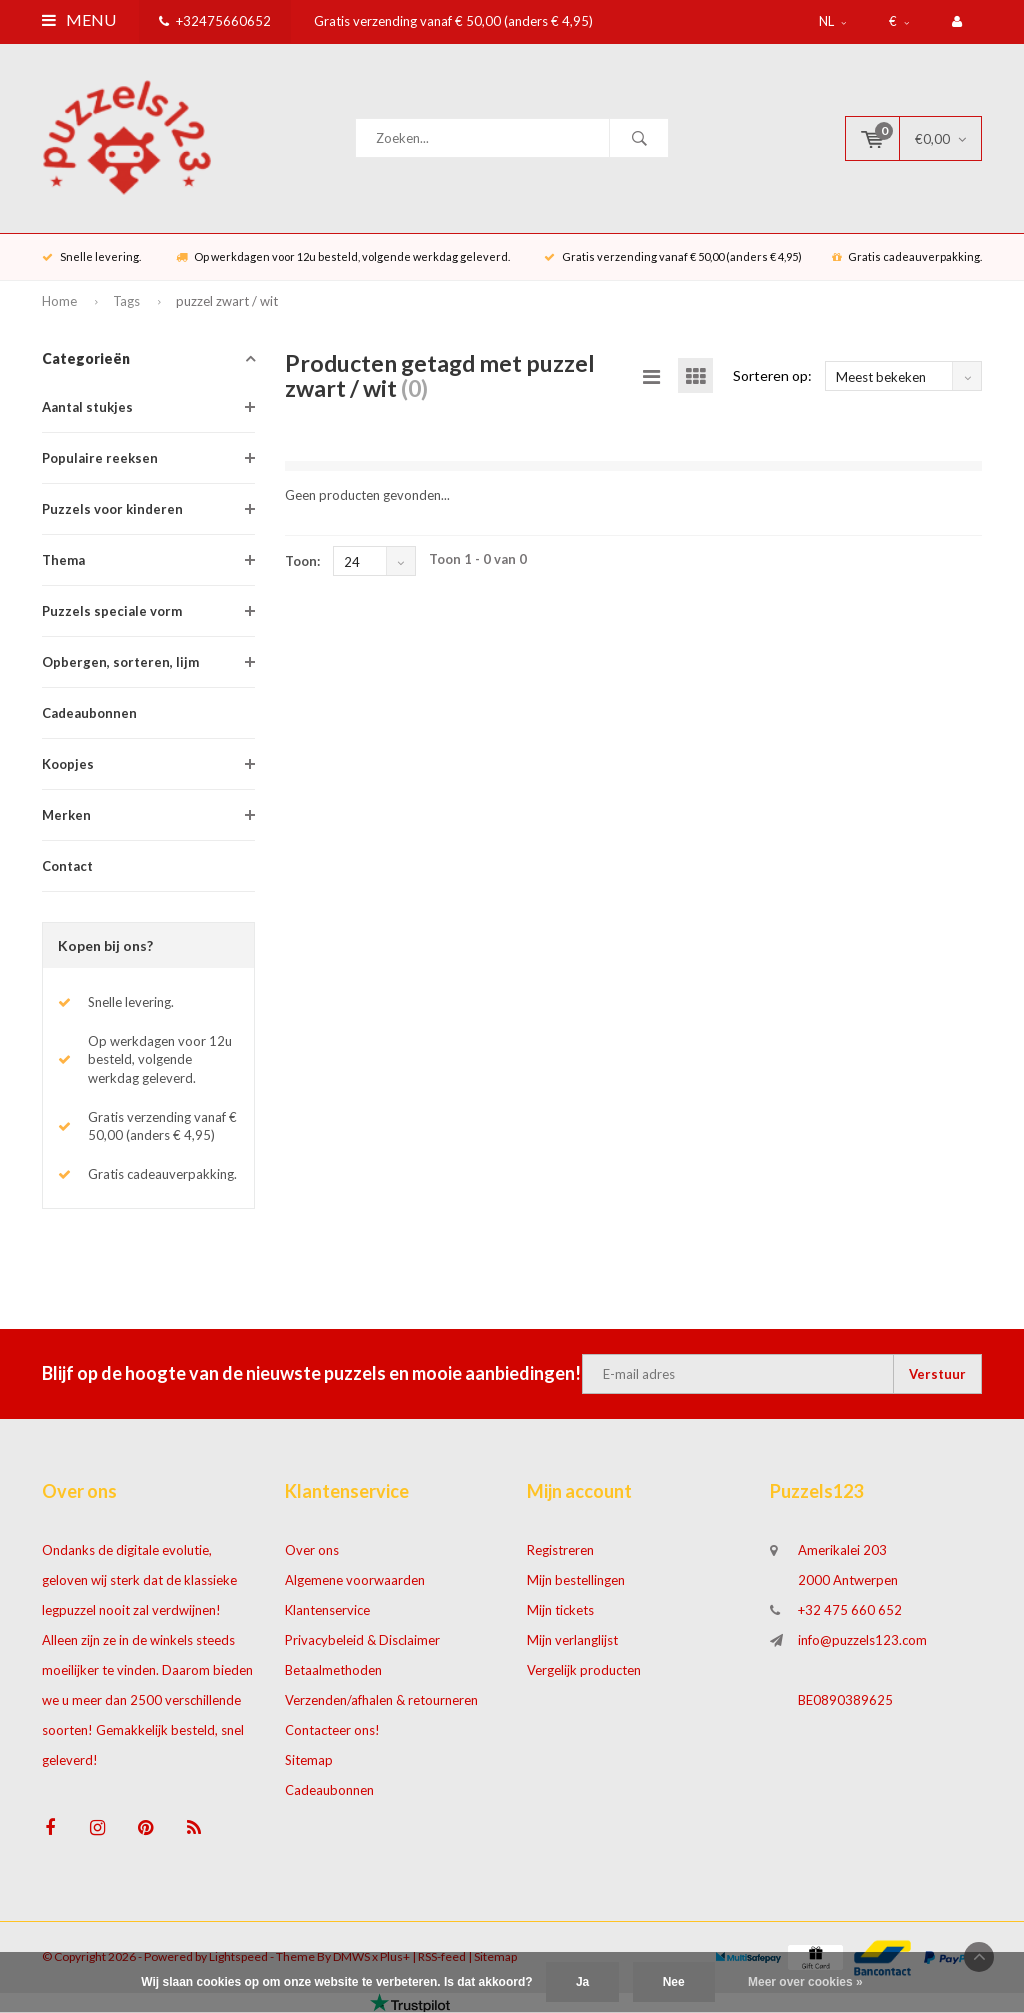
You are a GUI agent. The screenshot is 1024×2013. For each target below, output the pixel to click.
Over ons (312, 1550)
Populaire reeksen (100, 458)
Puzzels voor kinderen (112, 509)
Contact (67, 866)
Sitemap (309, 1760)
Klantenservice (327, 1610)
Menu (79, 19)
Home (59, 301)
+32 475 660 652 (850, 1610)
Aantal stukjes (87, 407)
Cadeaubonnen (89, 713)
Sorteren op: (772, 375)
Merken (66, 815)
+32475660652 (215, 21)
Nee (674, 1982)
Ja (582, 1982)
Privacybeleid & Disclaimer (362, 1640)
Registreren (560, 1550)
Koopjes (68, 764)
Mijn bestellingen (576, 1580)
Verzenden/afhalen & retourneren (381, 1700)
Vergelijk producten (584, 1670)
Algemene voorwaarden (355, 1580)
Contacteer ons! (332, 1730)
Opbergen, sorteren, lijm (120, 662)
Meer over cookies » (805, 1982)
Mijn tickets (560, 1610)
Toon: (302, 561)
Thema (63, 560)
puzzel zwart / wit (227, 301)
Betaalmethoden (333, 1670)
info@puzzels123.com (862, 1640)
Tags (126, 301)
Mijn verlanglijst (572, 1640)
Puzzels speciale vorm (112, 611)
